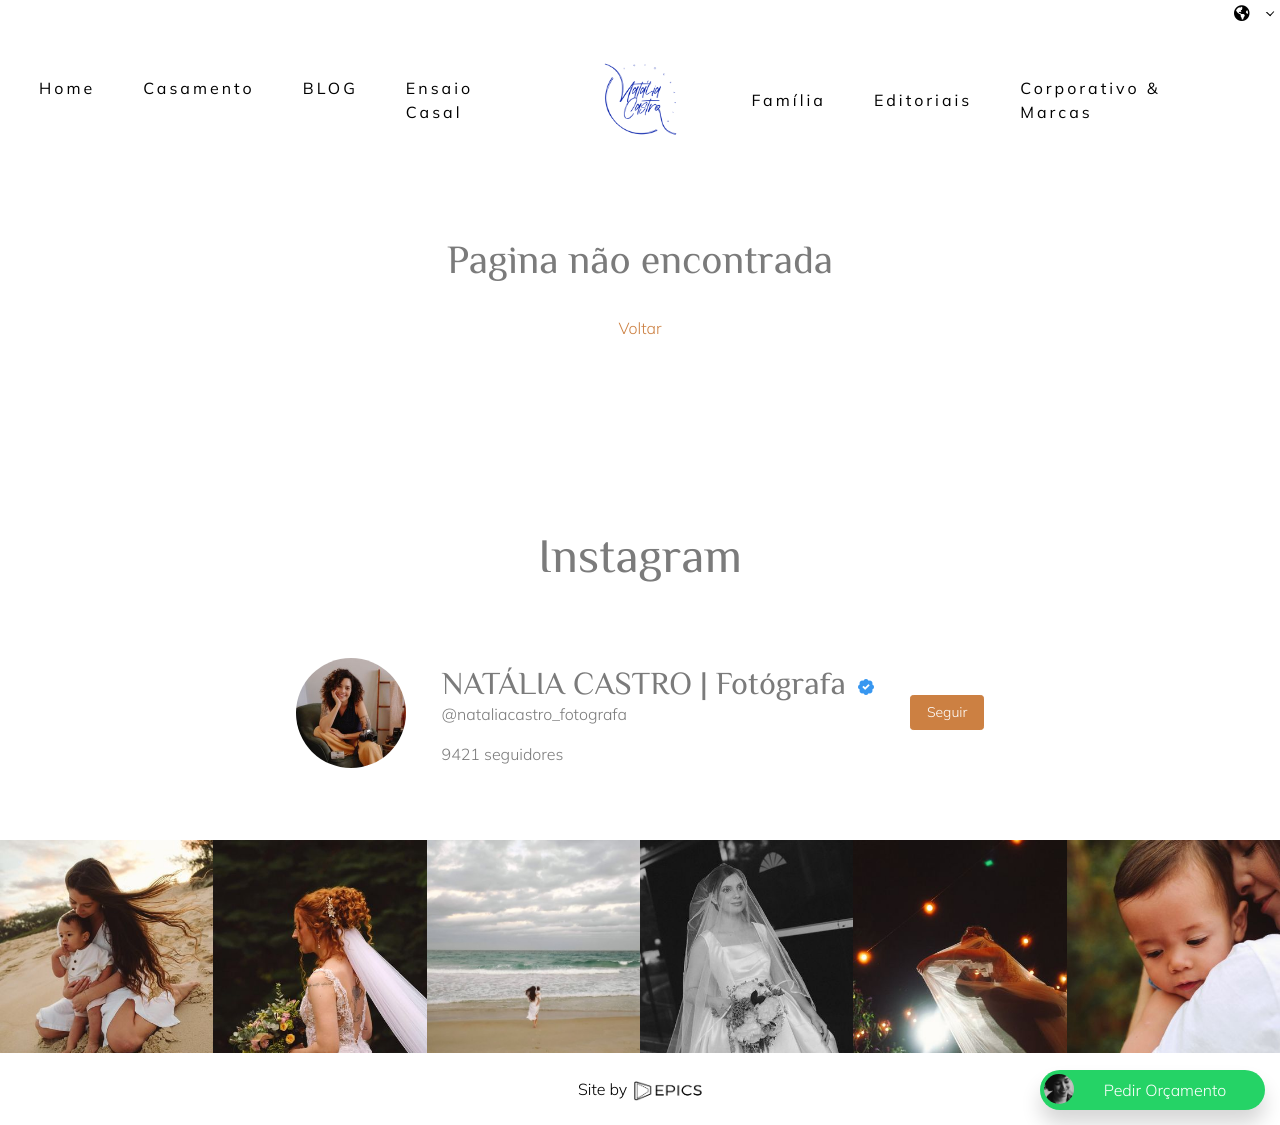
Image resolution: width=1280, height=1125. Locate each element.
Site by (640, 1089)
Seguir (947, 712)
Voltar (639, 328)
